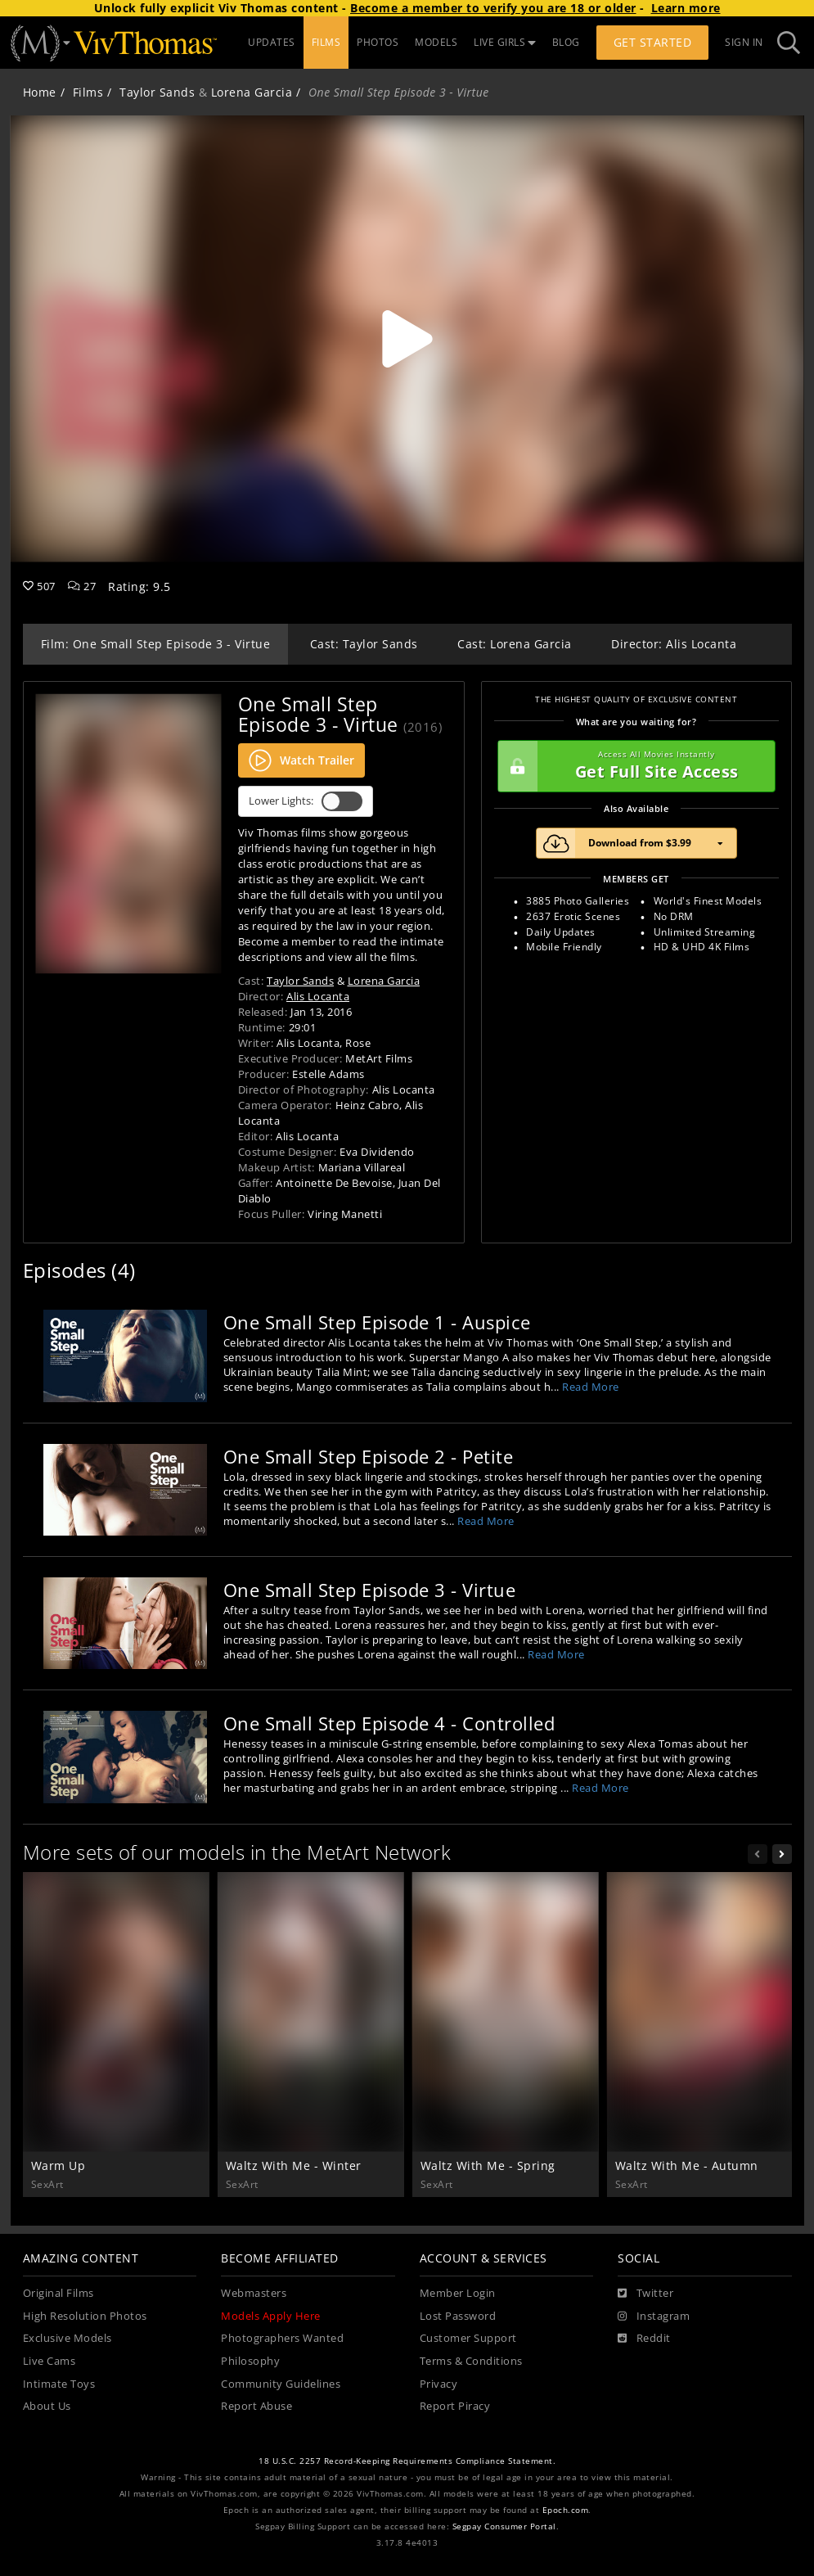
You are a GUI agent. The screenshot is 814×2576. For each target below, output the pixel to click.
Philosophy (250, 2361)
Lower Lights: (305, 801)
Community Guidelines (280, 2384)
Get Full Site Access (632, 766)
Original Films (58, 2293)
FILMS (326, 42)
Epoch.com (565, 2510)
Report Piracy (455, 2406)
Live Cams (49, 2361)
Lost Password (458, 2316)
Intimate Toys (59, 2384)
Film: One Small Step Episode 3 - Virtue (156, 644)
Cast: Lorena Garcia (514, 644)
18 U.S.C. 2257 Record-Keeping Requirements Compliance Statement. (407, 2461)
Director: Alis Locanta (673, 644)
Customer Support (468, 2338)
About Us (47, 2406)
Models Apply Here (271, 2316)
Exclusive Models (67, 2338)
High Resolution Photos (85, 2316)
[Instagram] (654, 2316)
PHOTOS (377, 42)
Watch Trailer (301, 760)
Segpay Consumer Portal (504, 2526)
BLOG (566, 42)
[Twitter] (645, 2293)
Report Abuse (256, 2406)
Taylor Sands (157, 92)
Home (39, 92)
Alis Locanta (317, 996)
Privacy (439, 2384)
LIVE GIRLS (505, 42)
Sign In (744, 42)
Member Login (458, 2293)
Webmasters (253, 2293)
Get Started (653, 42)
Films (88, 92)
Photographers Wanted (282, 2338)
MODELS (436, 42)
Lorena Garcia (252, 92)
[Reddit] (644, 2338)
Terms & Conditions (471, 2361)
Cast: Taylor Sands (364, 644)
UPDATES (271, 42)
